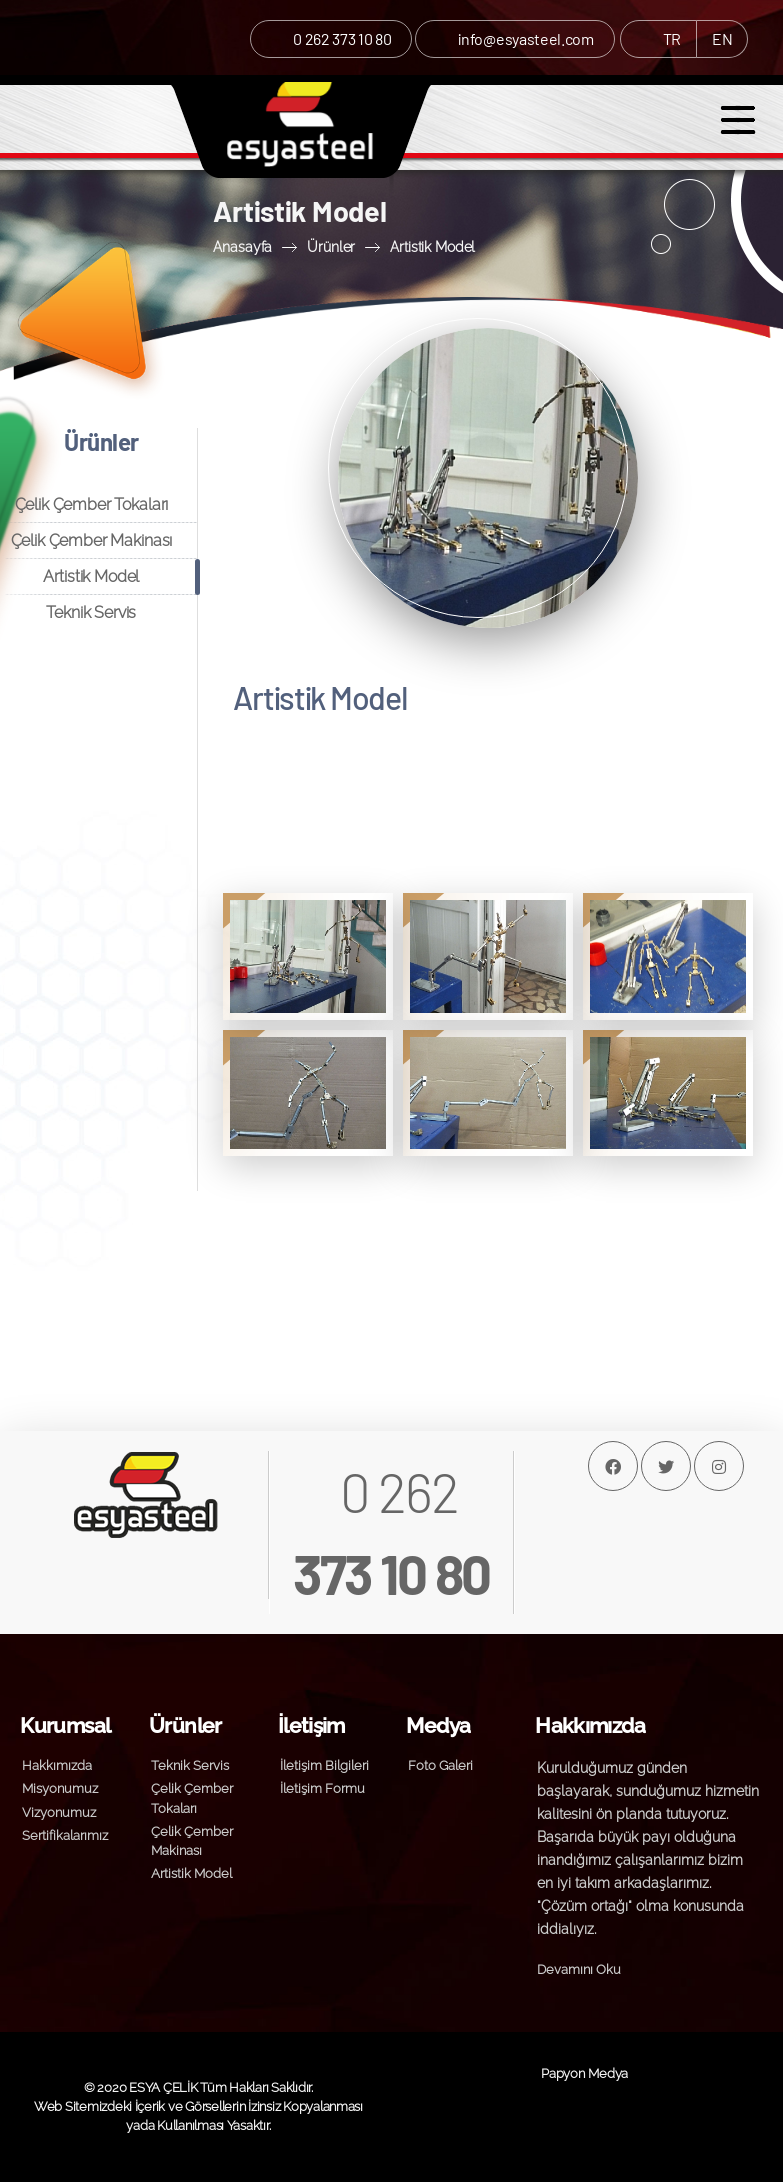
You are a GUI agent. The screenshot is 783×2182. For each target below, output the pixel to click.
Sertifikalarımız (65, 1835)
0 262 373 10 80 (342, 38)
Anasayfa (242, 246)
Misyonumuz (60, 1788)
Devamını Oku (579, 1969)
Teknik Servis (91, 612)
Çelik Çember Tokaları (92, 504)
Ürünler (331, 246)
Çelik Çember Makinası (92, 540)
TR (672, 38)
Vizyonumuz (59, 1812)
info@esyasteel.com (525, 38)
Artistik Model (432, 246)
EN (722, 38)
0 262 (391, 1532)
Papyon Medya (584, 2073)
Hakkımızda (57, 1765)
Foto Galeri (440, 1765)
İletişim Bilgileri (324, 1765)
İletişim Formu (322, 1788)
